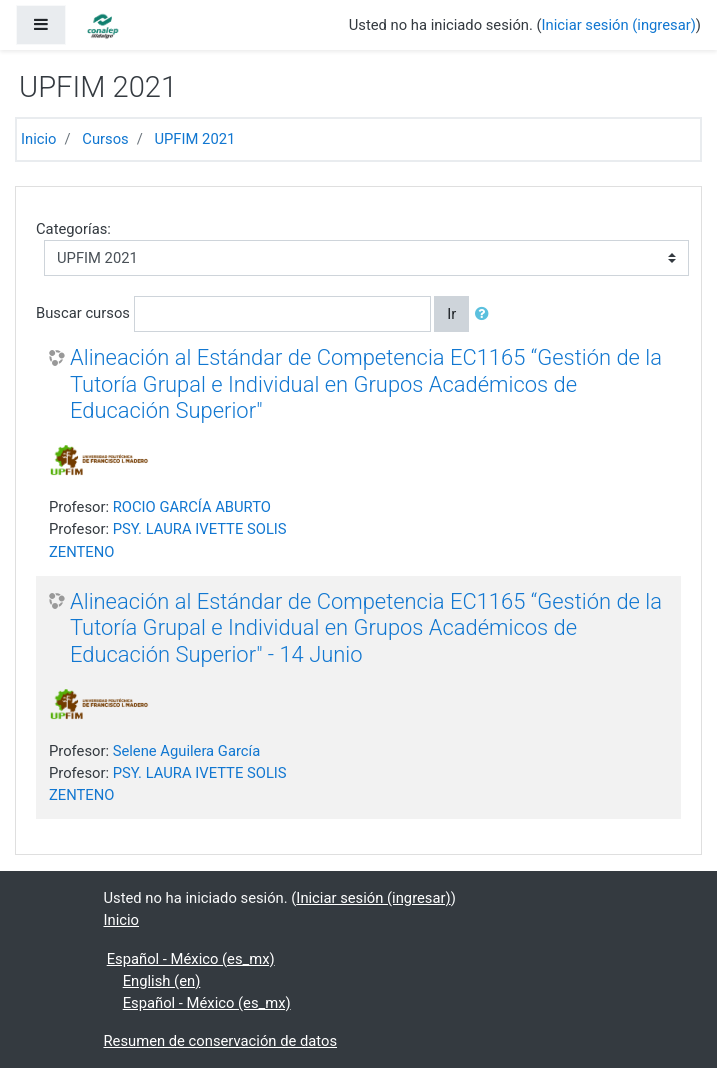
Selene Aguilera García (187, 751)
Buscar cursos (83, 313)
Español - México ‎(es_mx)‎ (191, 959)
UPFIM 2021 (194, 139)
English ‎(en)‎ (162, 981)
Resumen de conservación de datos (221, 1041)
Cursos (105, 139)
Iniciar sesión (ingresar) (619, 25)
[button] (486, 314)
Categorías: (73, 229)
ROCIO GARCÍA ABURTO (192, 507)
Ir (451, 314)
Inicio (39, 139)
